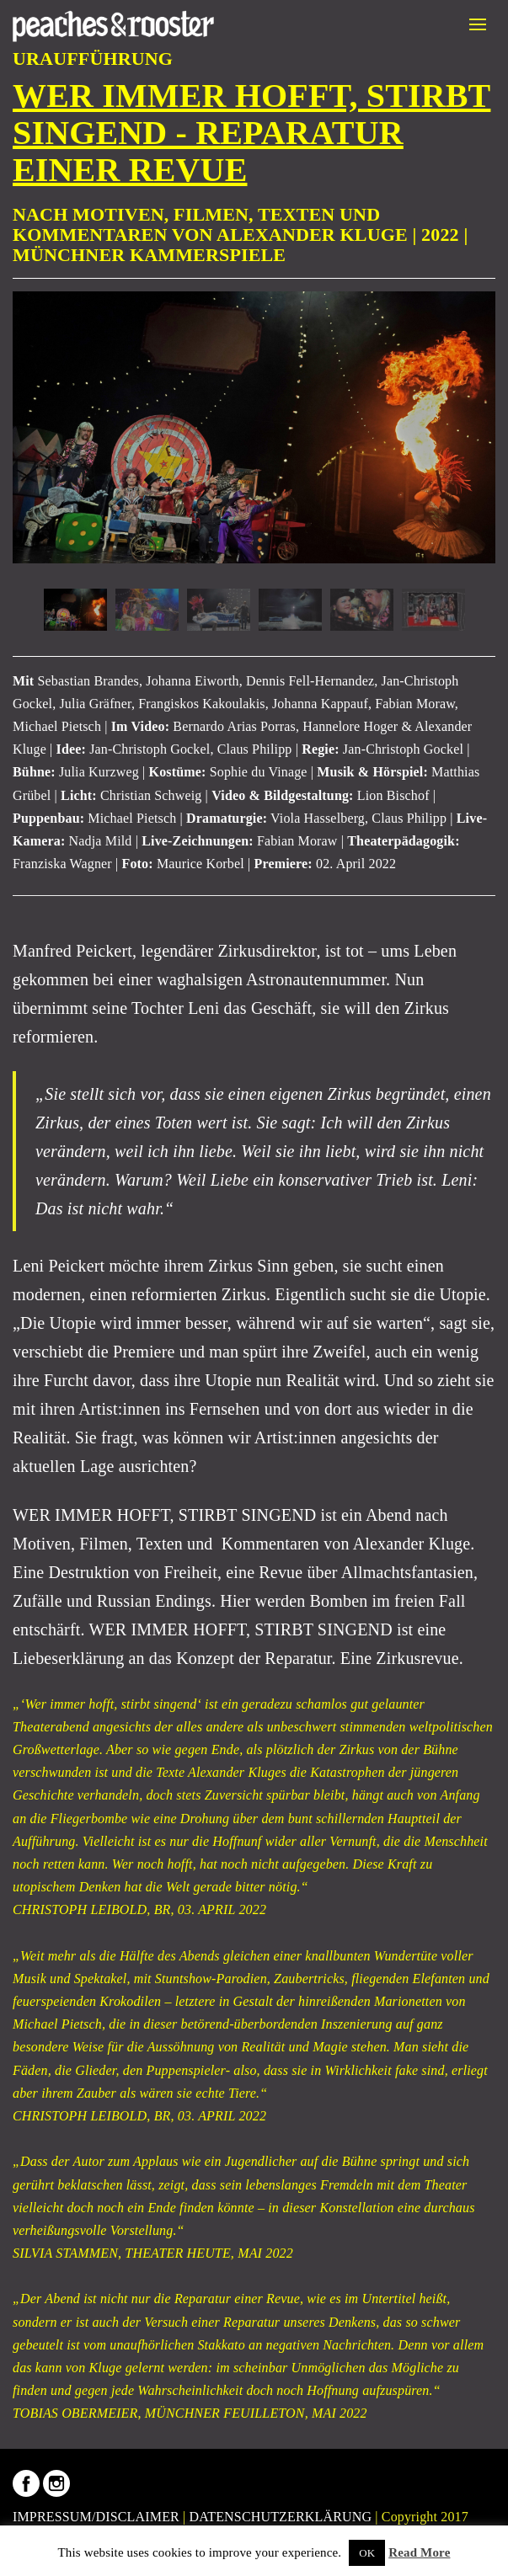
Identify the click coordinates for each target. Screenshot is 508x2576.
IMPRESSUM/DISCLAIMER (96, 2516)
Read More (419, 2552)
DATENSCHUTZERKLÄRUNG (281, 2516)
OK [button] (367, 2553)
